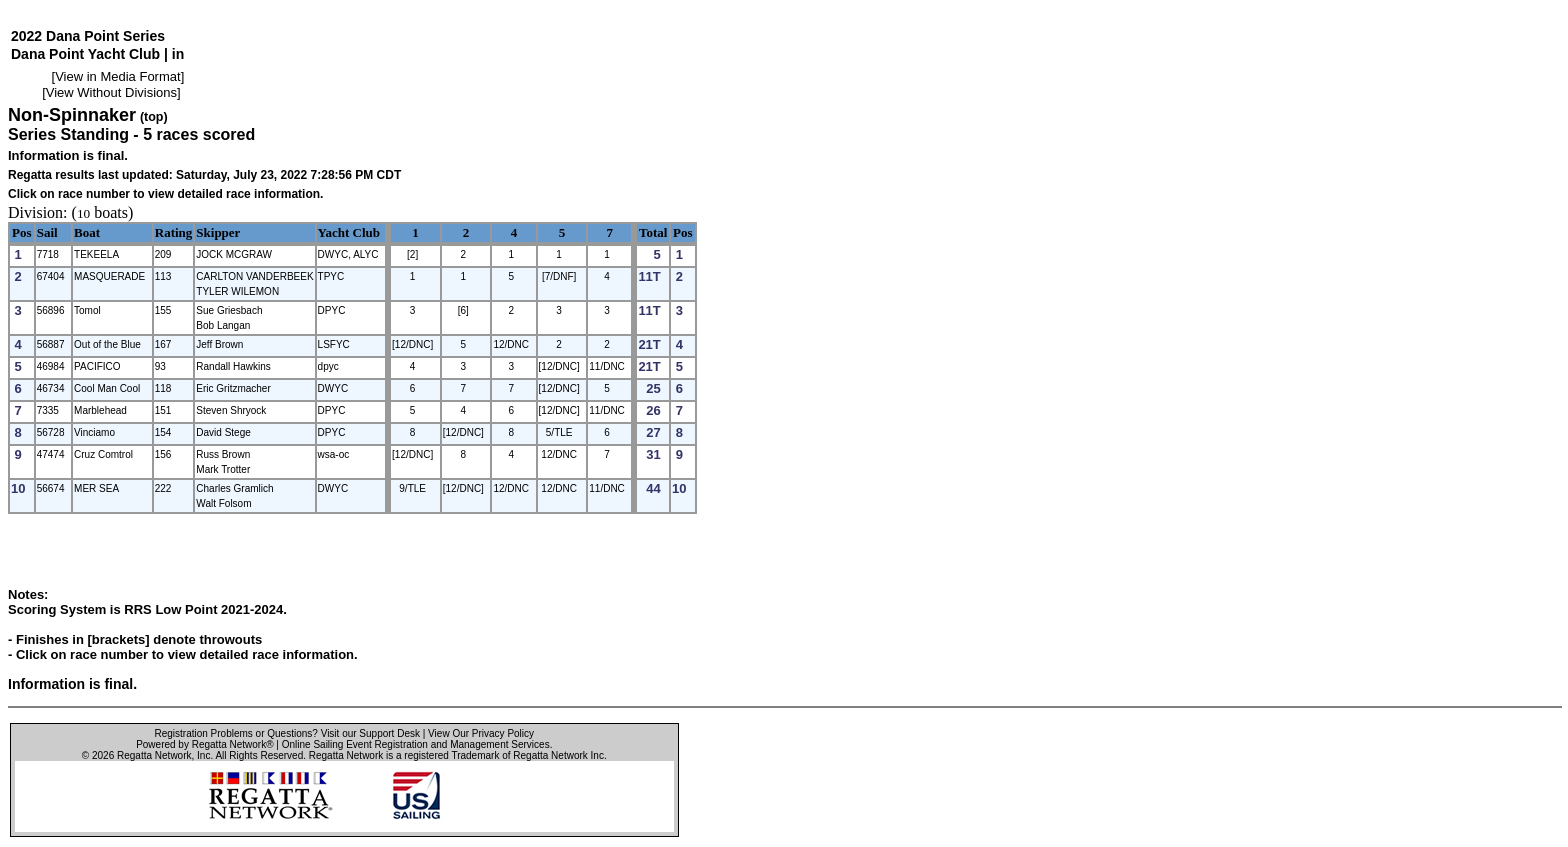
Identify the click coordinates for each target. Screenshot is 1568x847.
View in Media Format (117, 76)
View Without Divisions (111, 92)
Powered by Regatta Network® (204, 744)
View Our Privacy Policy (481, 733)
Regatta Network (154, 755)
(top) (154, 117)
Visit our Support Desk (370, 733)
